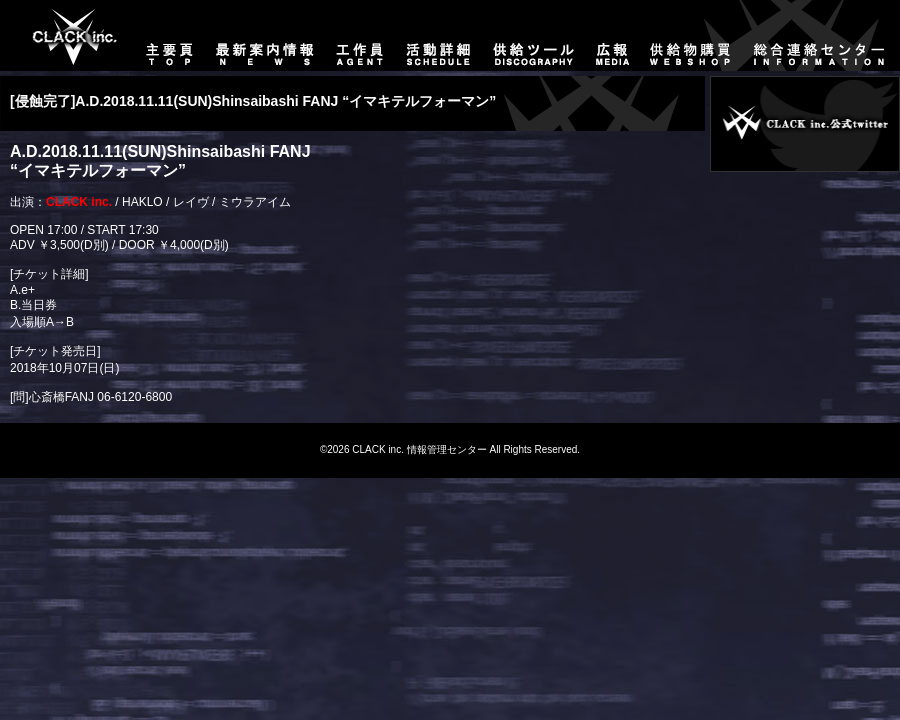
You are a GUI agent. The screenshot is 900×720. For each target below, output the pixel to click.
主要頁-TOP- (65, 35)
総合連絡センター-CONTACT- (821, 35)
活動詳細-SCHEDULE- (438, 35)
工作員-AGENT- (360, 35)
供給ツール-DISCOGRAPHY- (534, 35)
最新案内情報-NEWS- (265, 35)
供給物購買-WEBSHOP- (691, 35)
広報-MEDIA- (612, 35)
